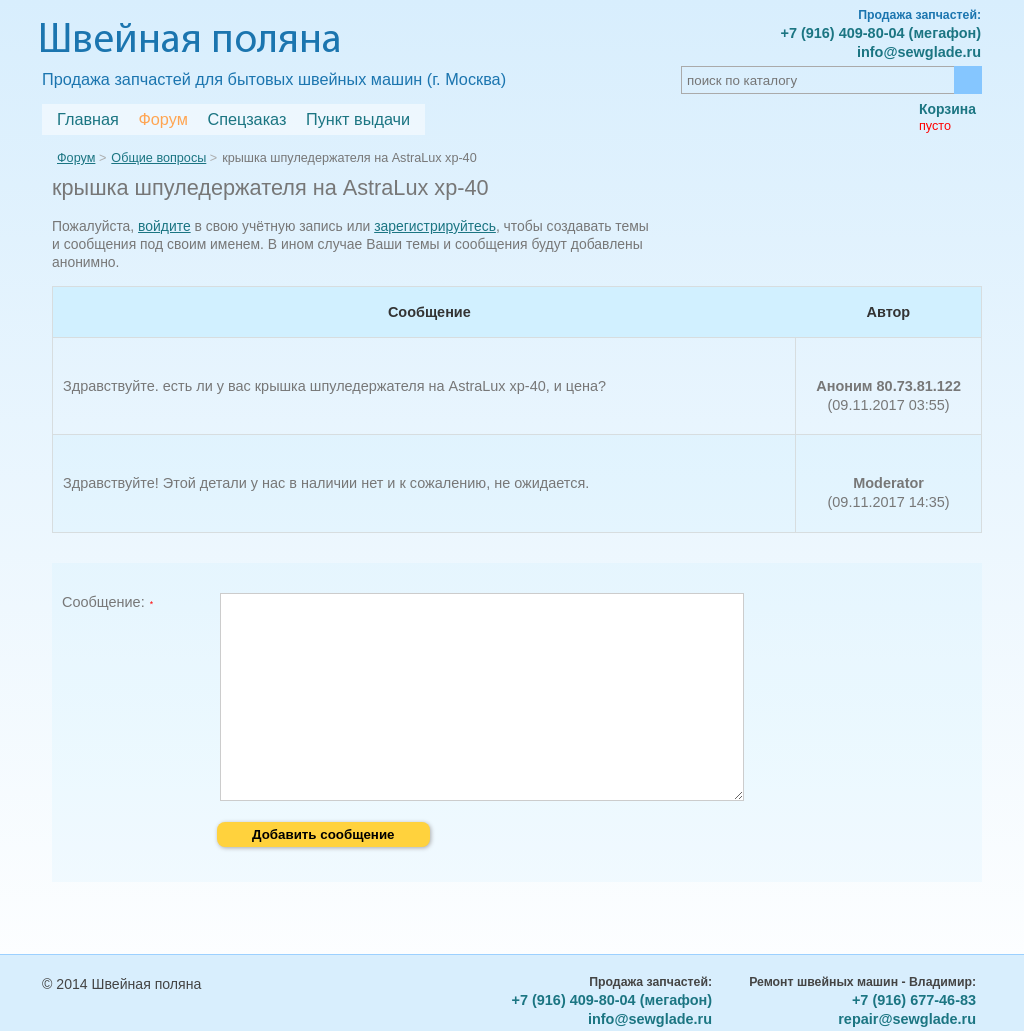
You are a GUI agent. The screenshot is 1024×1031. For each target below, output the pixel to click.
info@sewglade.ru (919, 52)
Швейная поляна (190, 41)
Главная (88, 119)
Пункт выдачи (358, 119)
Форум (162, 119)
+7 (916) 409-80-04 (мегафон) (880, 33)
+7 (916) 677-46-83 (914, 1000)
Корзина (947, 109)
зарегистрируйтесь (435, 226)
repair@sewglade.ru (907, 1019)
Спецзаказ (246, 119)
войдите (164, 226)
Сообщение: (103, 602)
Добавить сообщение (323, 834)
